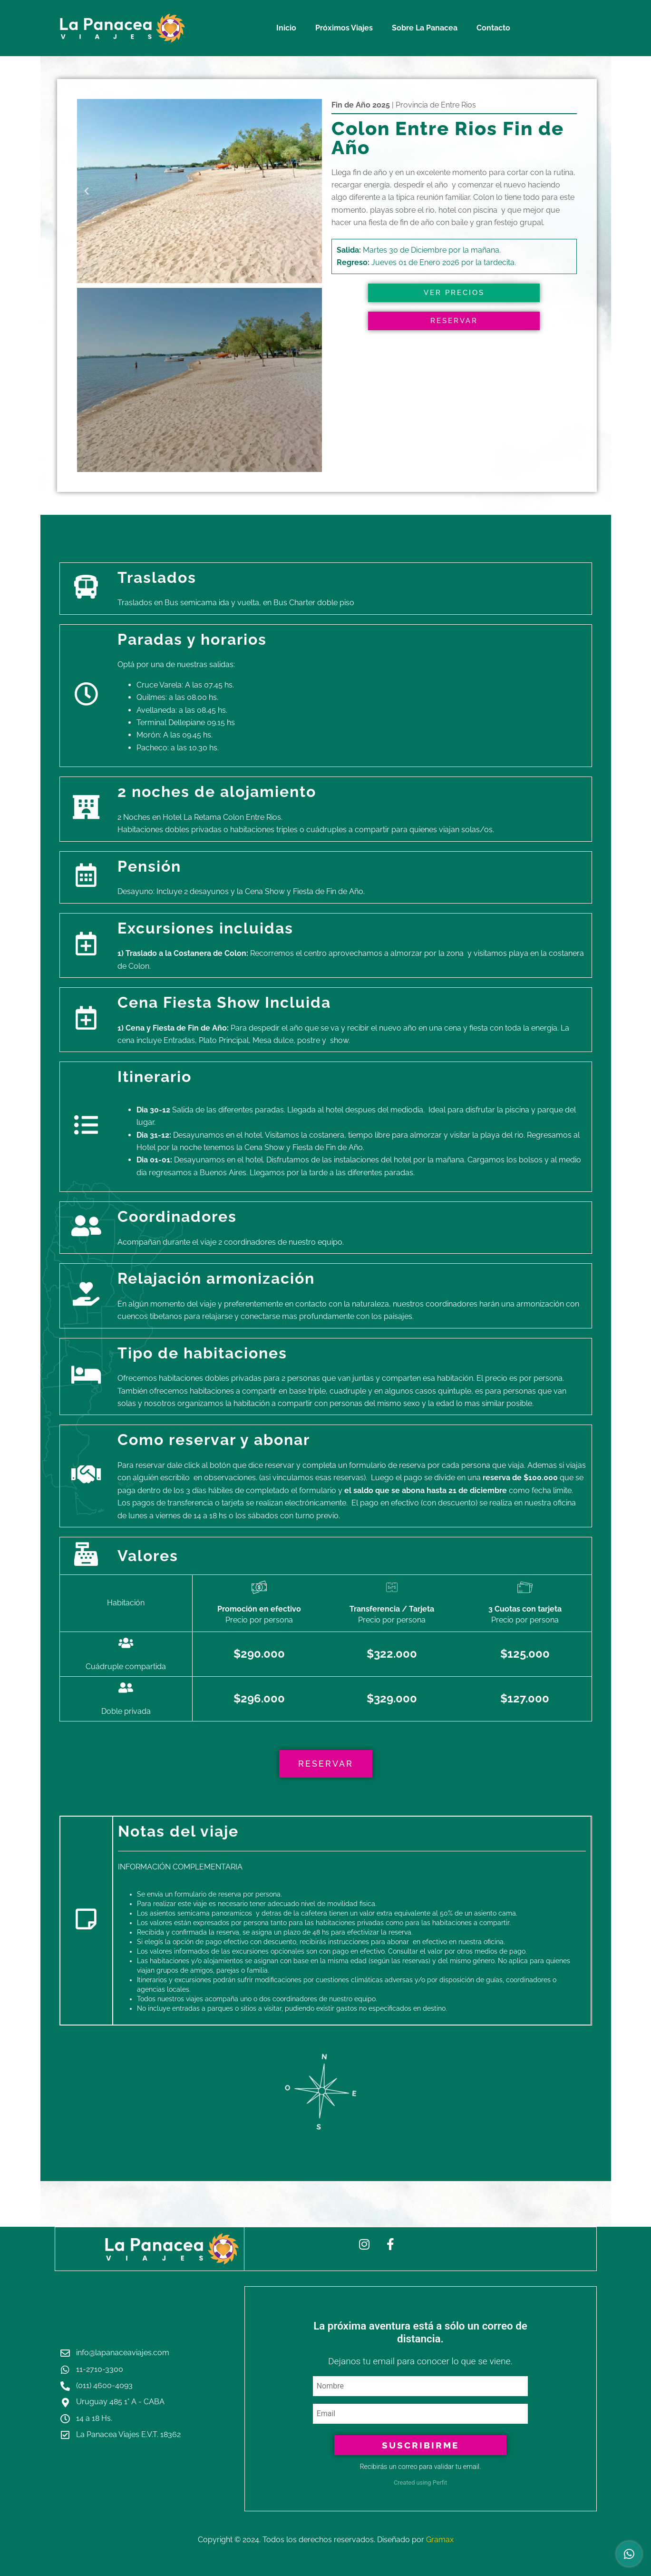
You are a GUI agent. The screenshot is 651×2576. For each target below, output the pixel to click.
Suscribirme (420, 2445)
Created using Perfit (420, 2482)
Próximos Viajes (344, 27)
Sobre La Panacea (424, 27)
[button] (86, 191)
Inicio (286, 27)
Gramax (440, 2539)
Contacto (493, 27)
